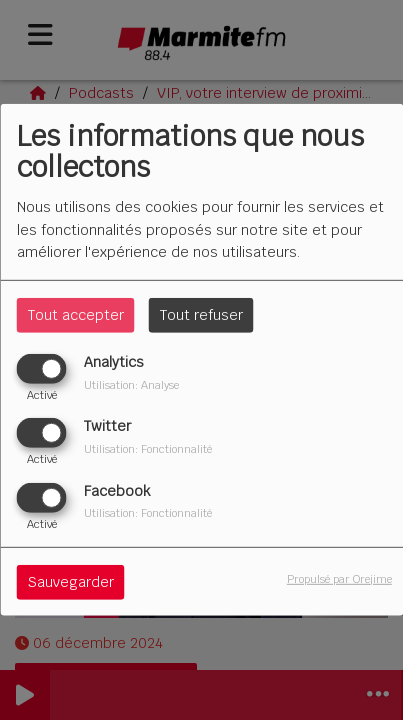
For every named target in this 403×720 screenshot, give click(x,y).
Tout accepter (76, 315)
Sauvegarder (71, 581)
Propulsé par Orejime (339, 578)
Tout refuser (201, 315)
